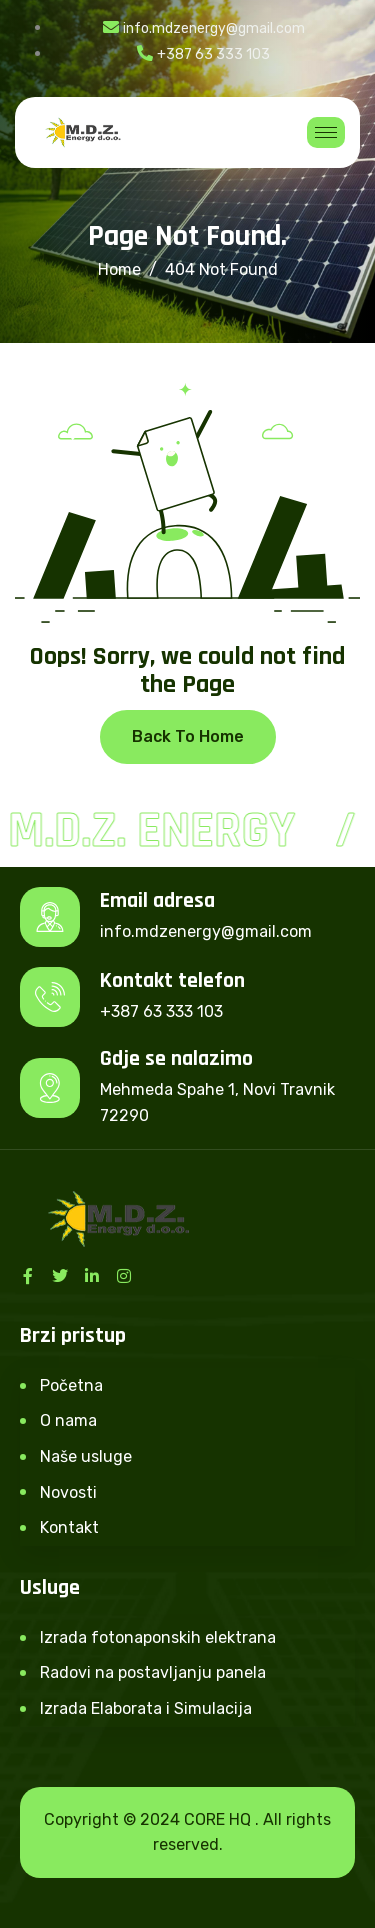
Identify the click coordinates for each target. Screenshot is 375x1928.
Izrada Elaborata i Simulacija (146, 1708)
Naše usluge (86, 1456)
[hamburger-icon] (326, 132)
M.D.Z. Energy (153, 831)
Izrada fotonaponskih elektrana (158, 1637)
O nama (68, 1420)
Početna (71, 1385)
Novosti (68, 1492)
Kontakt (69, 1527)
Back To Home (188, 736)
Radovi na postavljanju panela (153, 1672)
